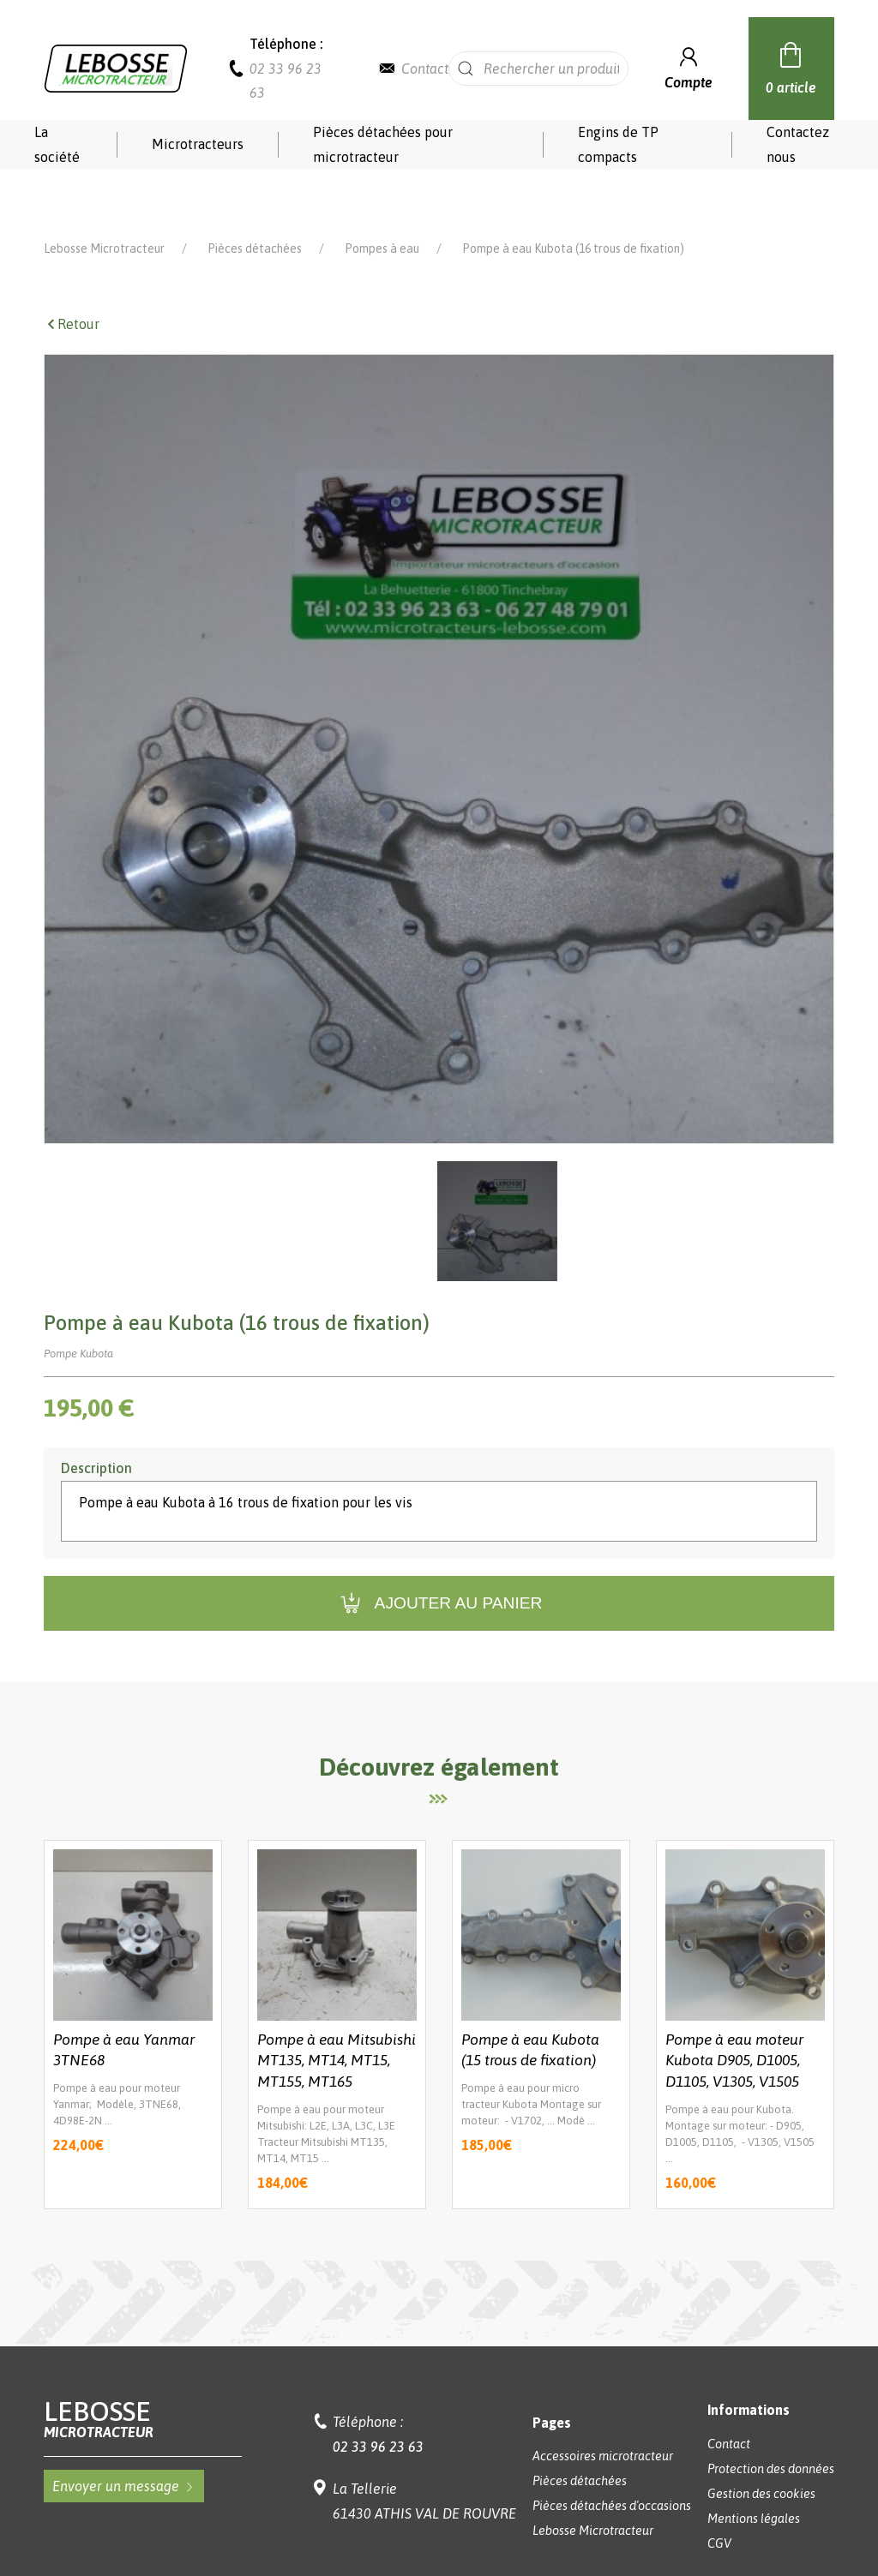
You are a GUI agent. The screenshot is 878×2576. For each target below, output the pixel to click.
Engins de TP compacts (618, 144)
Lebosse (142, 2370)
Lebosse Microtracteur (104, 200)
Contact (424, 68)
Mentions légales (753, 2470)
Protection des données (770, 2420)
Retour (71, 275)
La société (57, 144)
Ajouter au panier (439, 1555)
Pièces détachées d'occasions (611, 2457)
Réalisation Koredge (439, 2536)
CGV (719, 2494)
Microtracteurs (198, 144)
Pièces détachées (254, 200)
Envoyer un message (123, 2437)
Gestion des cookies (761, 2445)
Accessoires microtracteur (602, 2407)
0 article (791, 66)
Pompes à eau (382, 200)
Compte (689, 66)
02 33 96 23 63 (378, 2397)
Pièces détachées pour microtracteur (383, 144)
